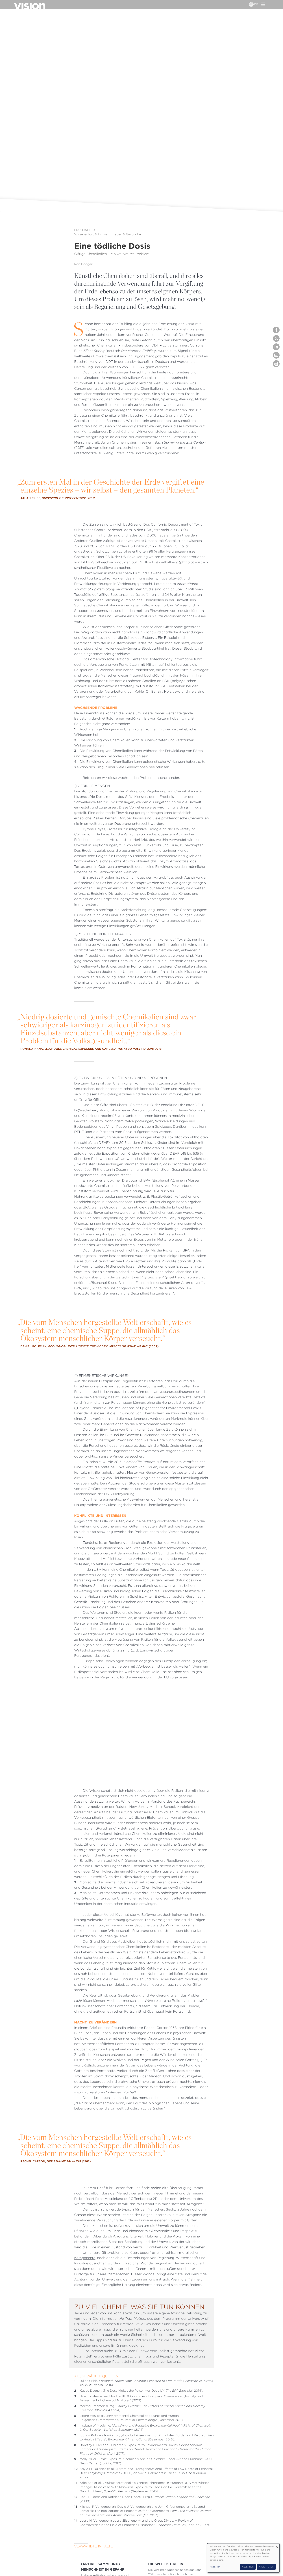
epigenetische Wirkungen (164, 761)
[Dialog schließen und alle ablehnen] (276, 2545)
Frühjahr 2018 (86, 230)
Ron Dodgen (83, 264)
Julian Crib (110, 442)
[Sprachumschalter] (251, 4)
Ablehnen (248, 2567)
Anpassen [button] (215, 2567)
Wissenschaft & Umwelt (92, 234)
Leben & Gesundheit (128, 234)
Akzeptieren (266, 2567)
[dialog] (243, 2557)
